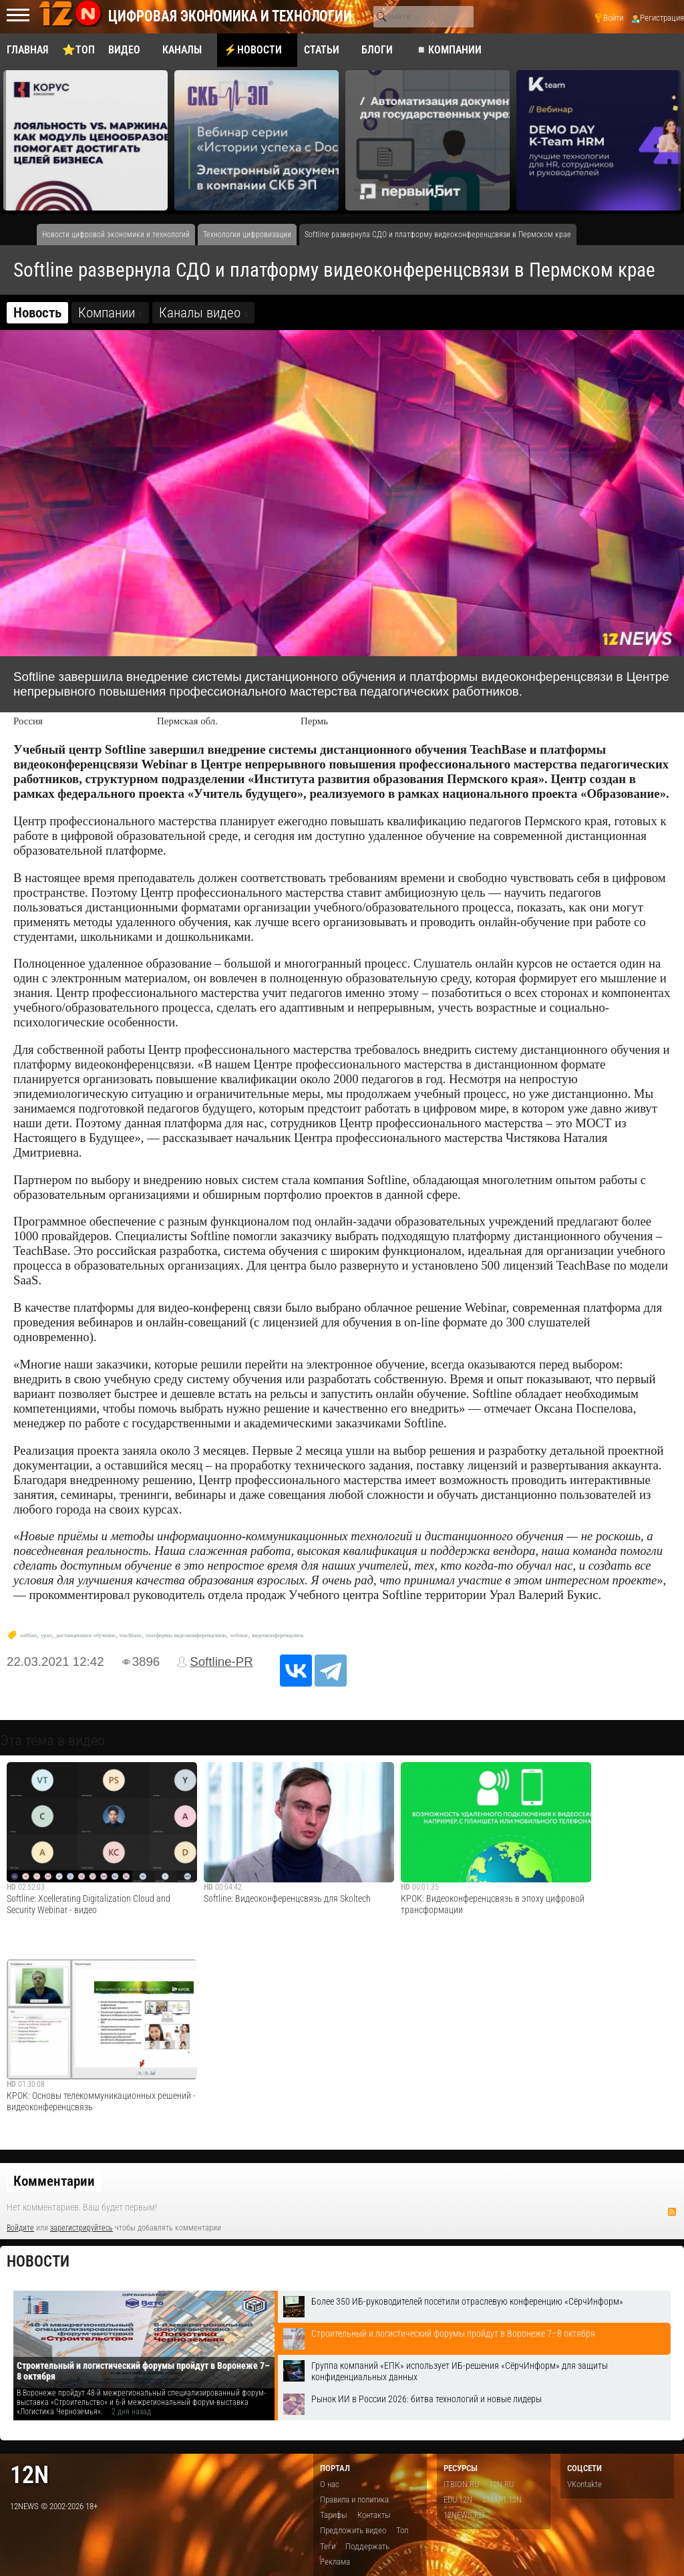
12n (29, 2474)
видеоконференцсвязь (277, 1635)
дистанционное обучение (85, 1635)
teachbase (131, 1635)
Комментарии (54, 2181)
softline (28, 1635)
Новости (38, 2262)
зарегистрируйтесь (81, 2228)
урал (46, 1635)
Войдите (20, 2228)
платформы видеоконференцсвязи (186, 1635)
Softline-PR (221, 1662)
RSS (672, 2212)
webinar (239, 1635)
